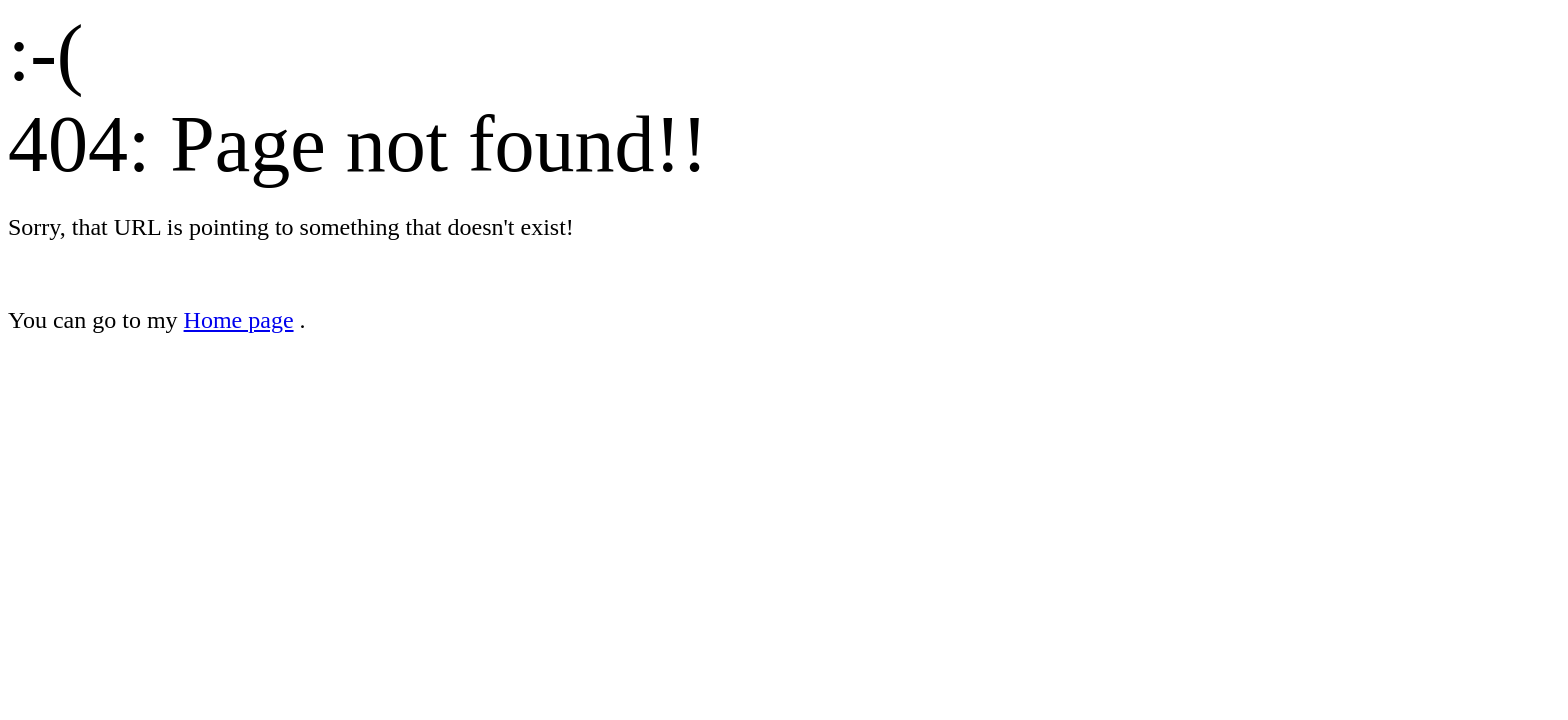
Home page (239, 320)
